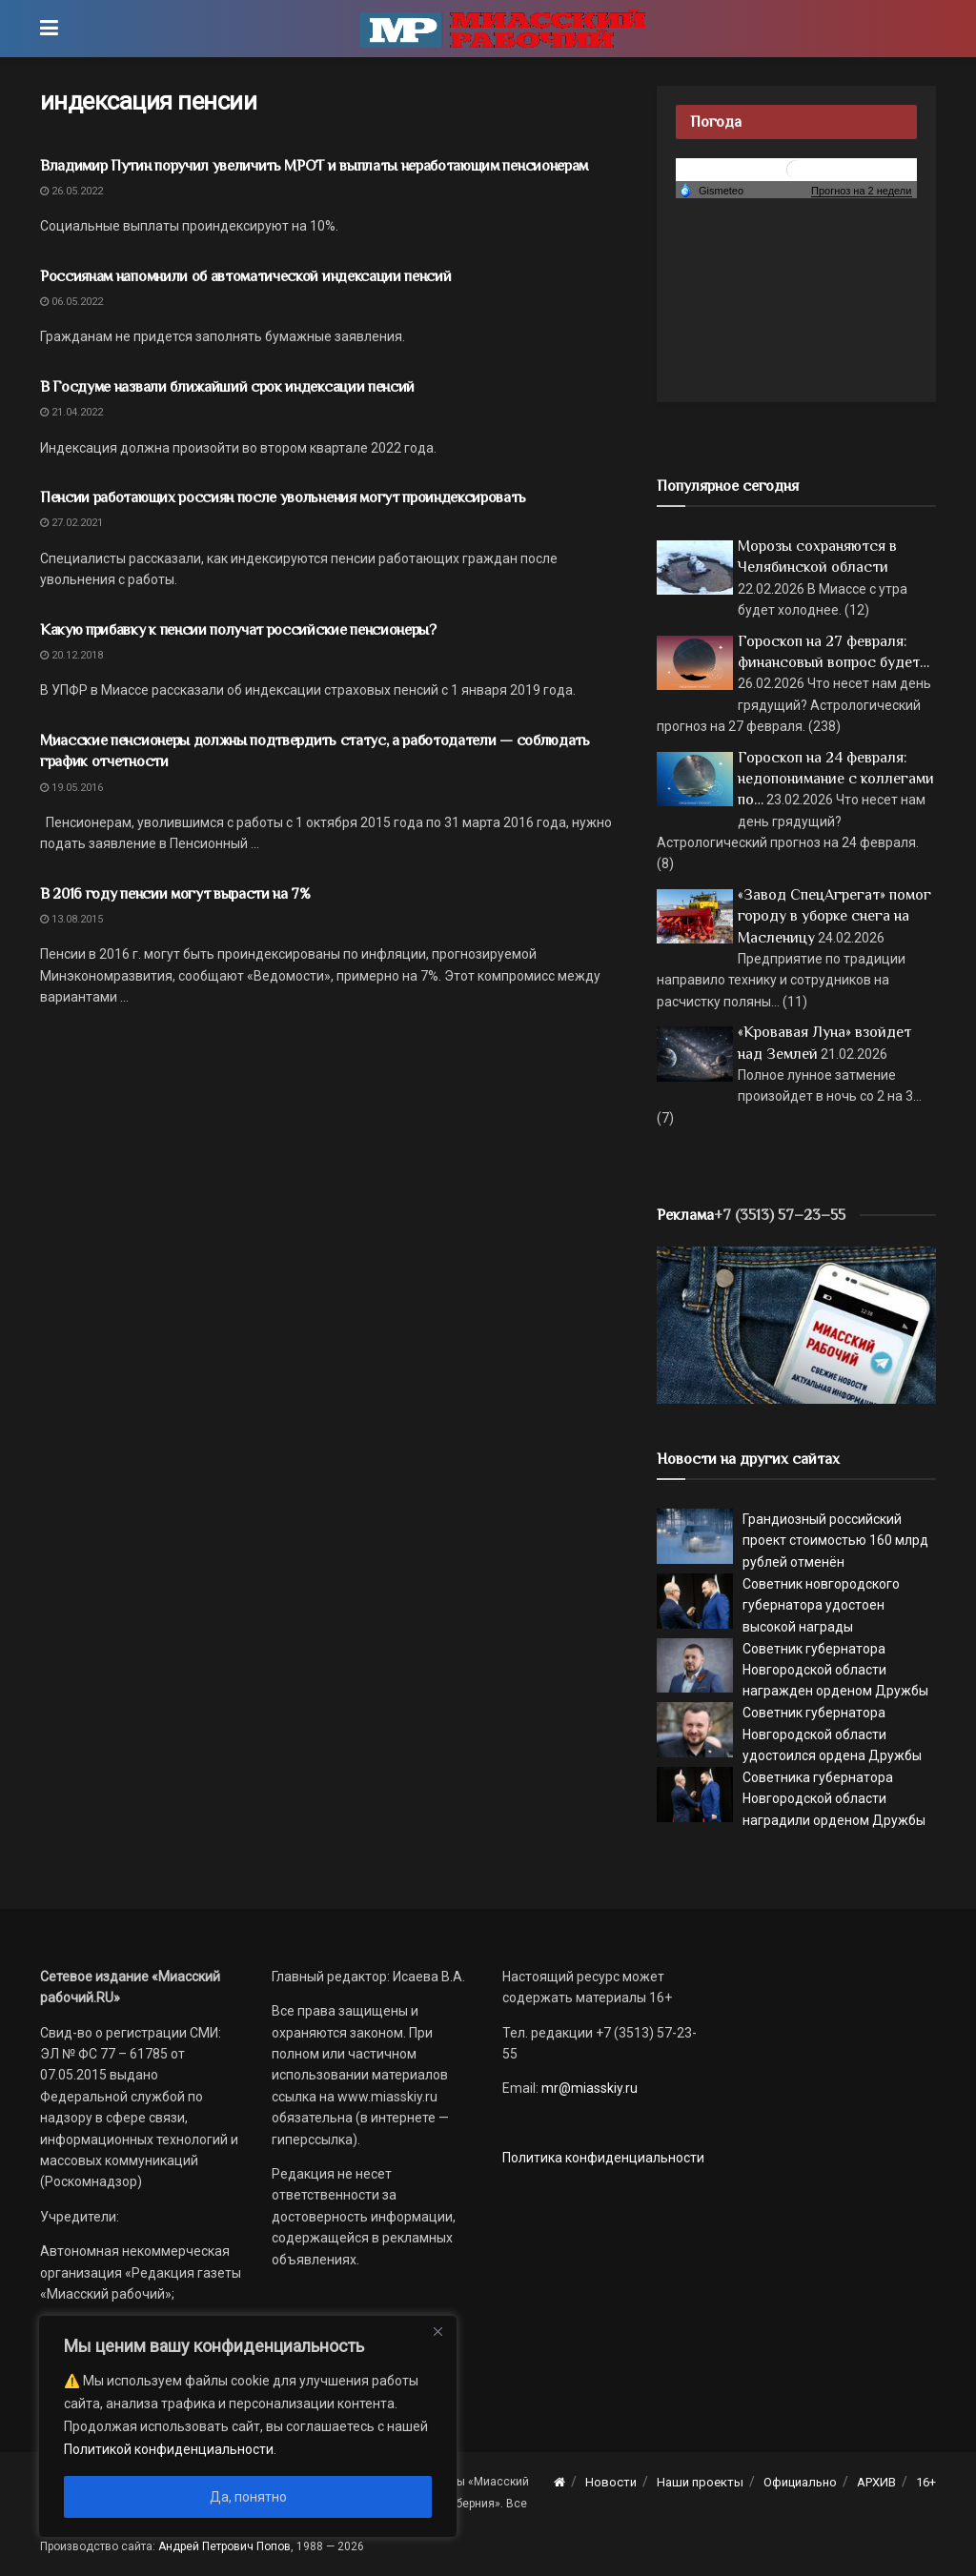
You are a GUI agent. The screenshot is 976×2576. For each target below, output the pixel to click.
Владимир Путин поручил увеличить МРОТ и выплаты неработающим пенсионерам (314, 165)
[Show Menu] (49, 28)
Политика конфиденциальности (603, 2157)
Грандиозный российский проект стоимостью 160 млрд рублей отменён (835, 1540)
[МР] (796, 1323)
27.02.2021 (71, 523)
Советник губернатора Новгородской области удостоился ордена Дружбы (832, 1734)
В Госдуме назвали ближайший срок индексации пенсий (227, 387)
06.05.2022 (71, 301)
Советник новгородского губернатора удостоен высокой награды (821, 1605)
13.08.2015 (71, 919)
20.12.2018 (71, 655)
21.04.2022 (71, 412)
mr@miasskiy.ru (588, 2088)
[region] (248, 2426)
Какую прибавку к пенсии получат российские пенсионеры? (238, 630)
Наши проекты (700, 2482)
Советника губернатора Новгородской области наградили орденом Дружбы (833, 1799)
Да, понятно (248, 2497)
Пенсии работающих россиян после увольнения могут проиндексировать (282, 497)
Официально (800, 2482)
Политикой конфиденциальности (169, 2449)
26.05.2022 (71, 191)
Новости (611, 2482)
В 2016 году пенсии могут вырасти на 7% (175, 894)
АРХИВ (876, 2482)
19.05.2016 (71, 787)
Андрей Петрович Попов (224, 2546)
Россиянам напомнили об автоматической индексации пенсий (245, 276)
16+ (926, 2482)
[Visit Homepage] (502, 29)
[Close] (437, 2331)
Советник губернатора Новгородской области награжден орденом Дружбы (835, 1670)
